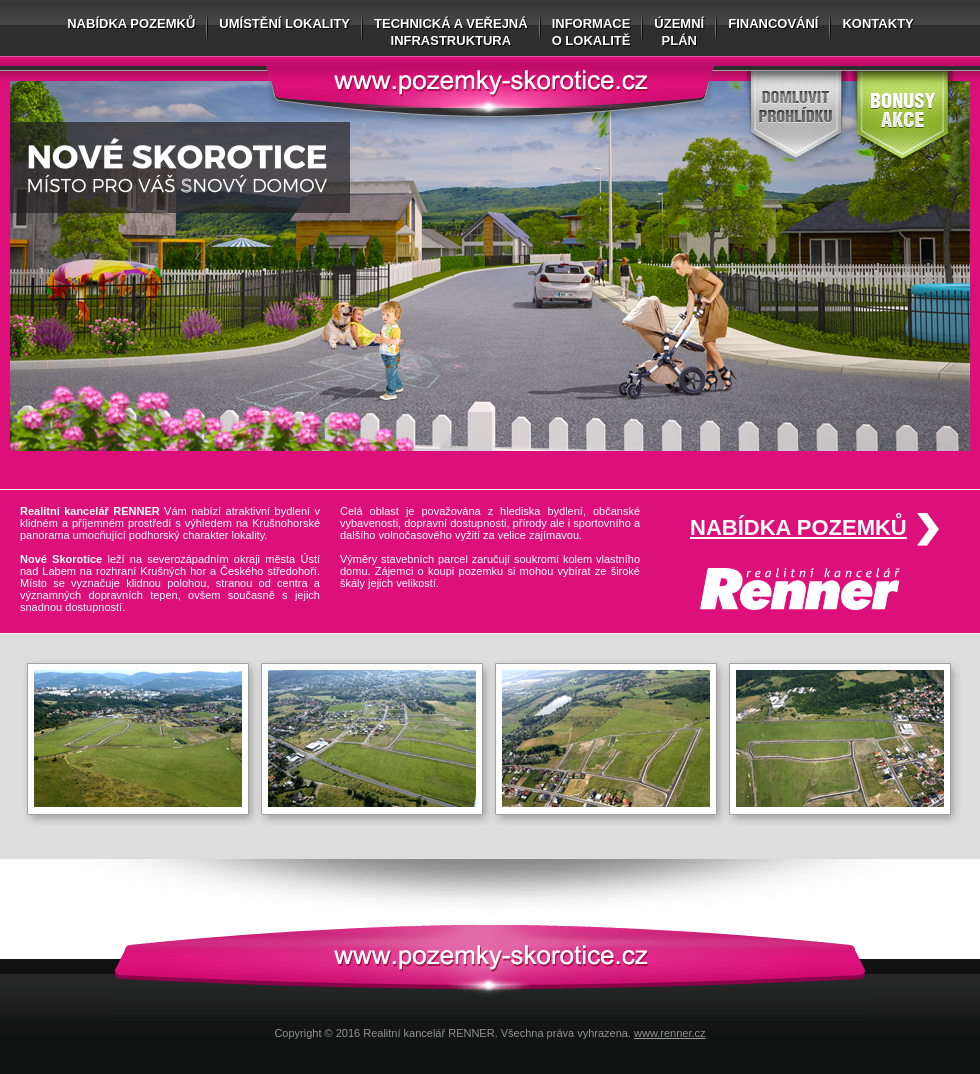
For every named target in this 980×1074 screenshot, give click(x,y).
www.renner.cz (670, 1033)
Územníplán (679, 32)
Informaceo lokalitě (591, 32)
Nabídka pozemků (131, 23)
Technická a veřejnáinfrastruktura (451, 32)
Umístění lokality (284, 23)
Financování (773, 23)
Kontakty (877, 23)
